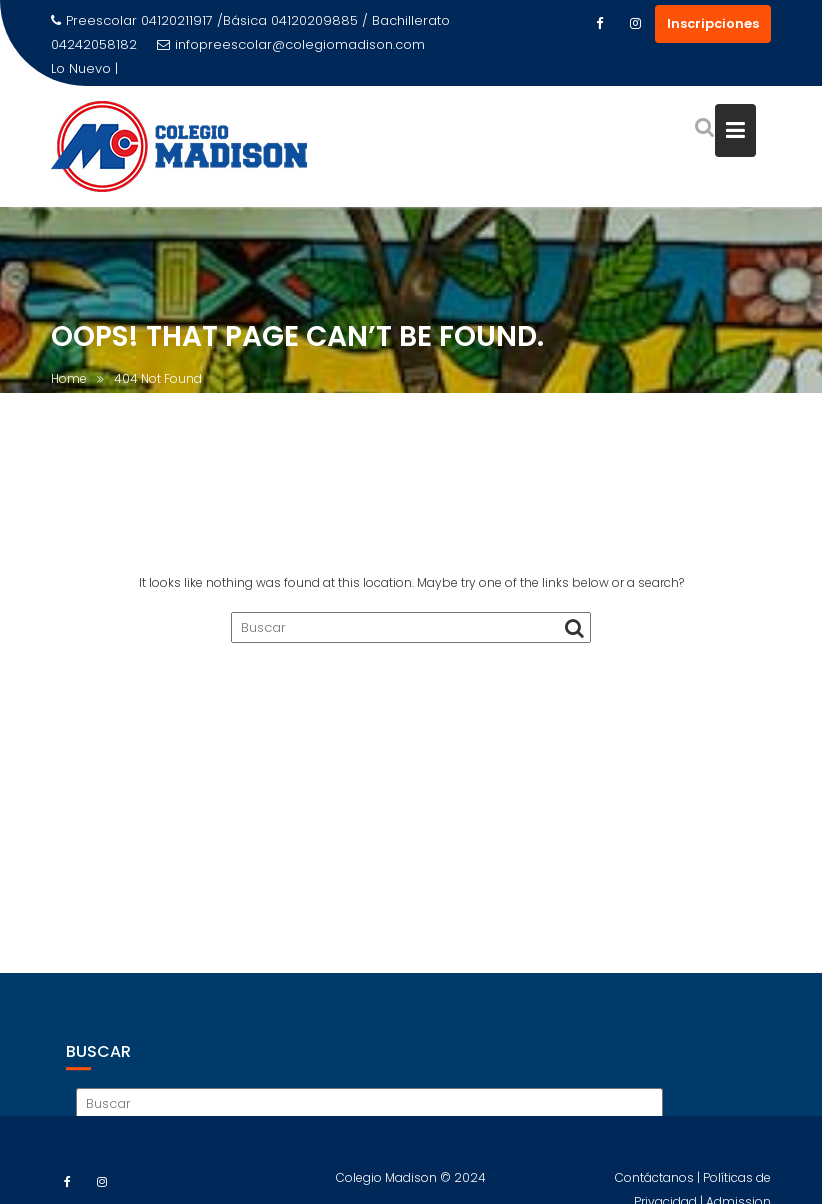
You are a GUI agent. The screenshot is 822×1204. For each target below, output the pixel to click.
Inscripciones (713, 23)
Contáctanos (656, 1183)
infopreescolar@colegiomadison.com (291, 44)
